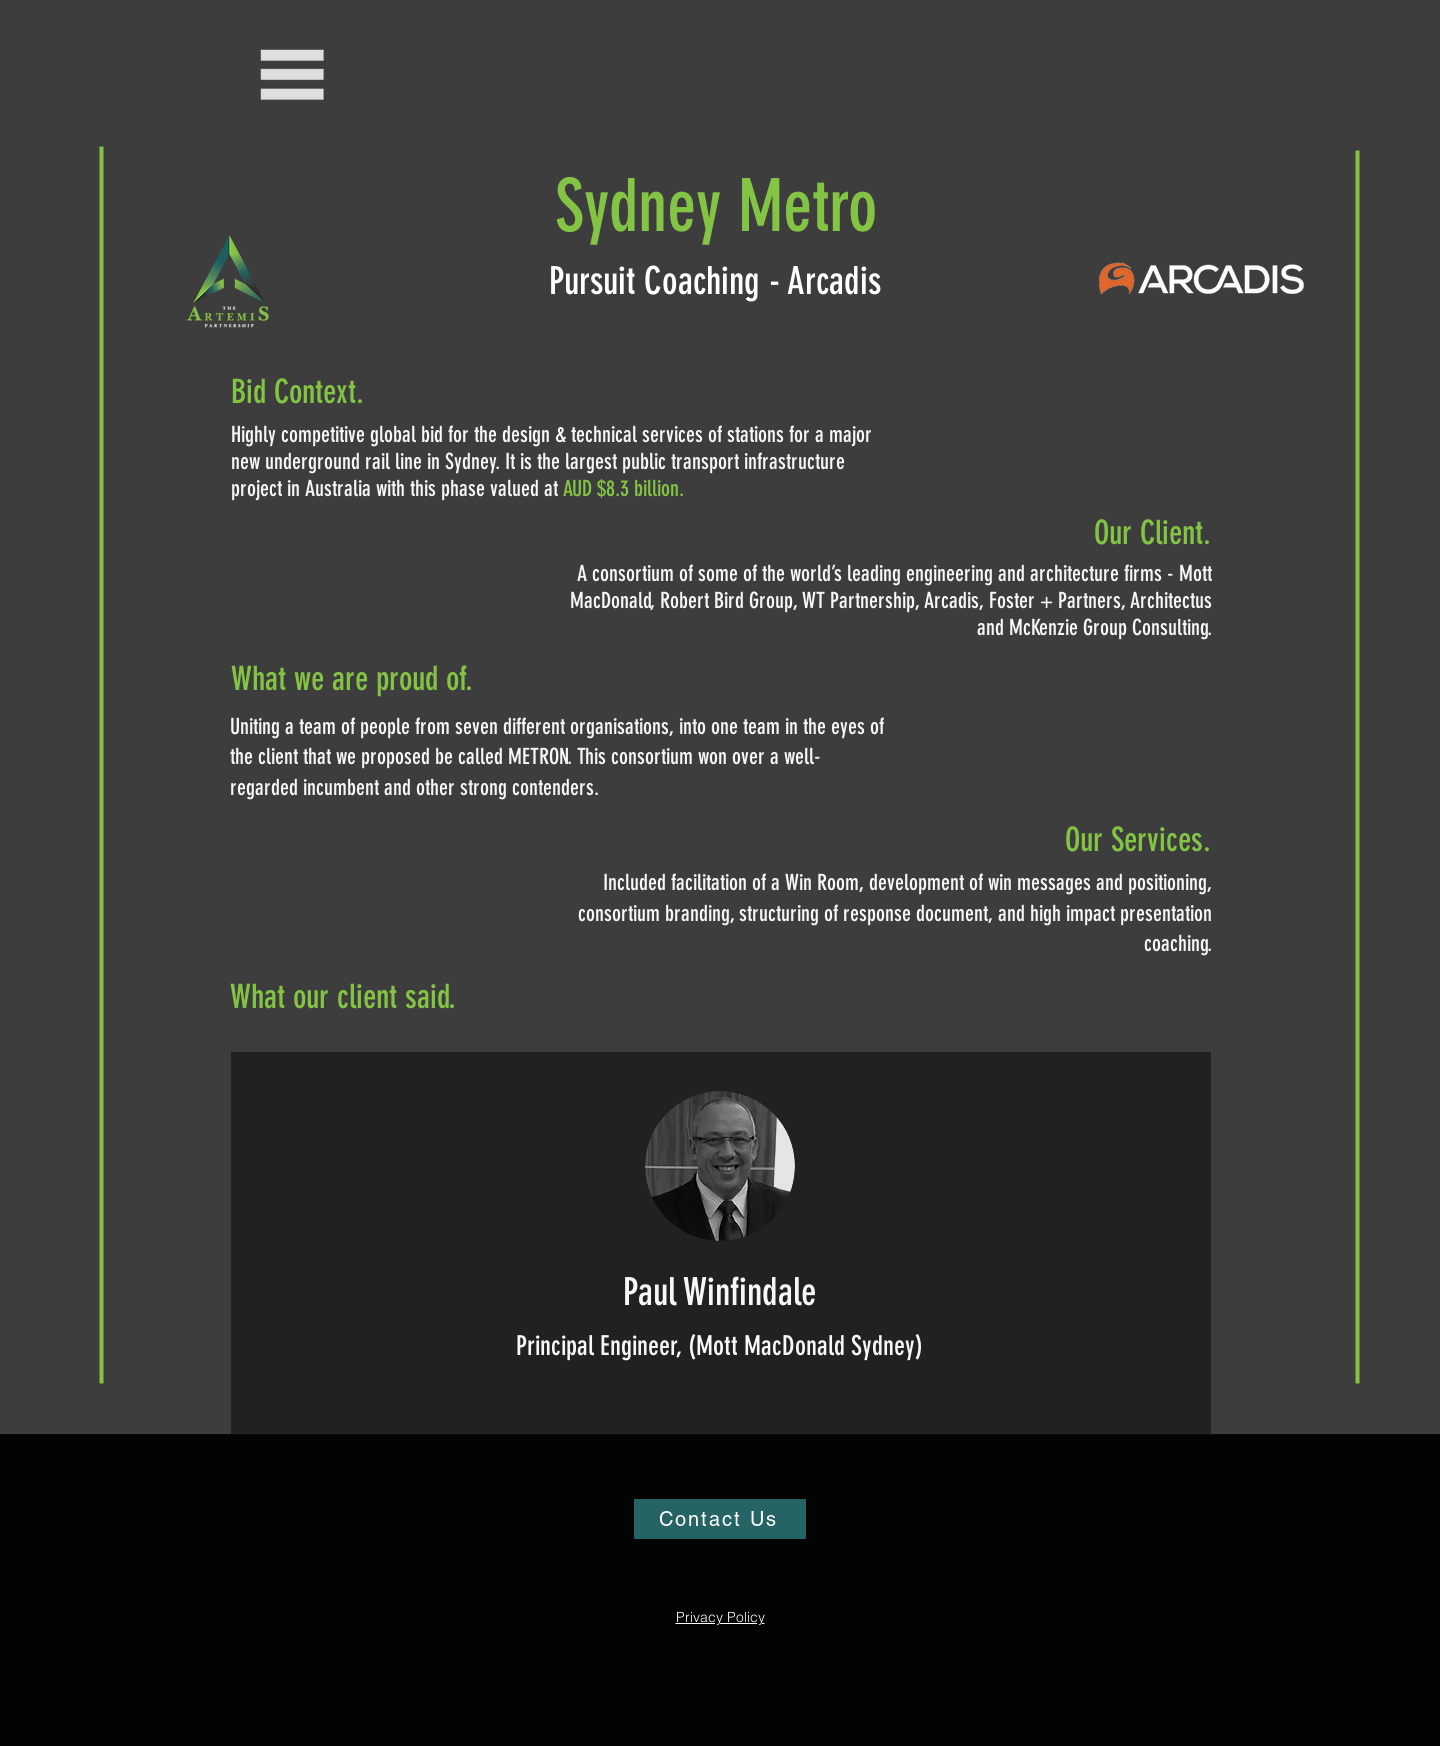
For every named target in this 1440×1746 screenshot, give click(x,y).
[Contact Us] (720, 1519)
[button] (294, 74)
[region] (721, 1243)
